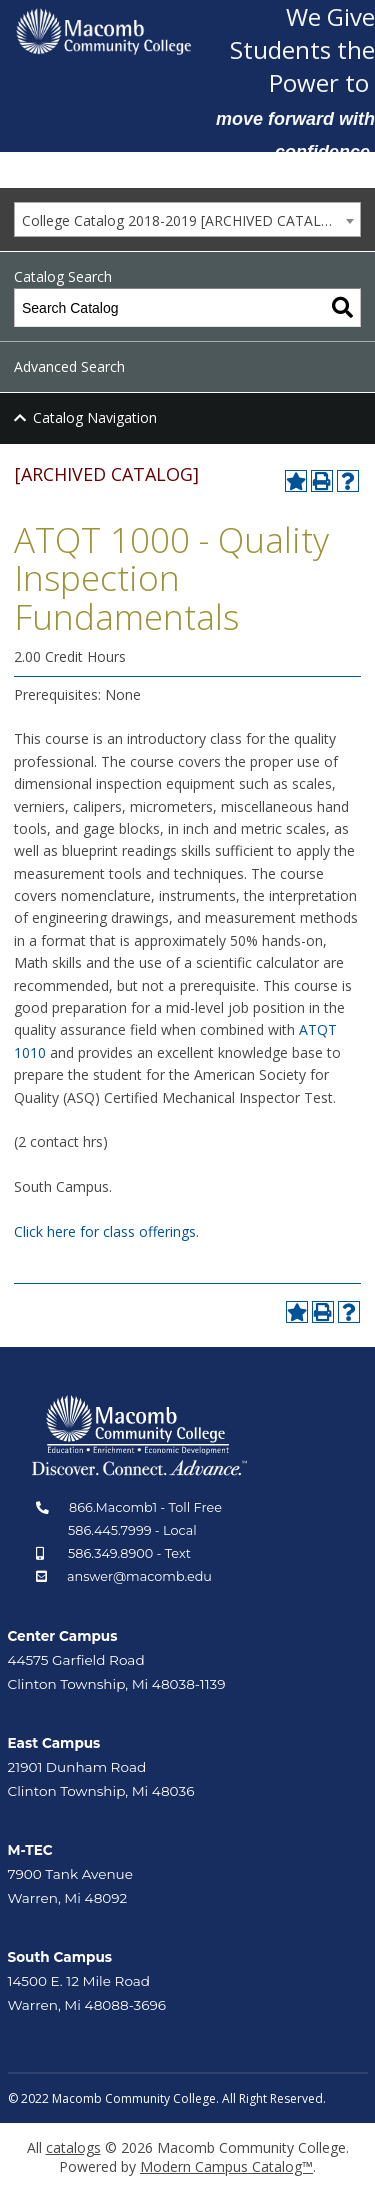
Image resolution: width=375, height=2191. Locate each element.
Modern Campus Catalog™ (226, 2166)
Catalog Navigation (95, 417)
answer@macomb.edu (139, 1576)
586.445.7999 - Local (132, 1530)
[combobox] (187, 219)
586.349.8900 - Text (129, 1553)
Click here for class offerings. (106, 1231)
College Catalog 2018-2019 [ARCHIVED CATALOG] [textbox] (184, 220)
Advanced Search (69, 366)
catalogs (73, 2147)
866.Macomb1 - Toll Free (145, 1507)
